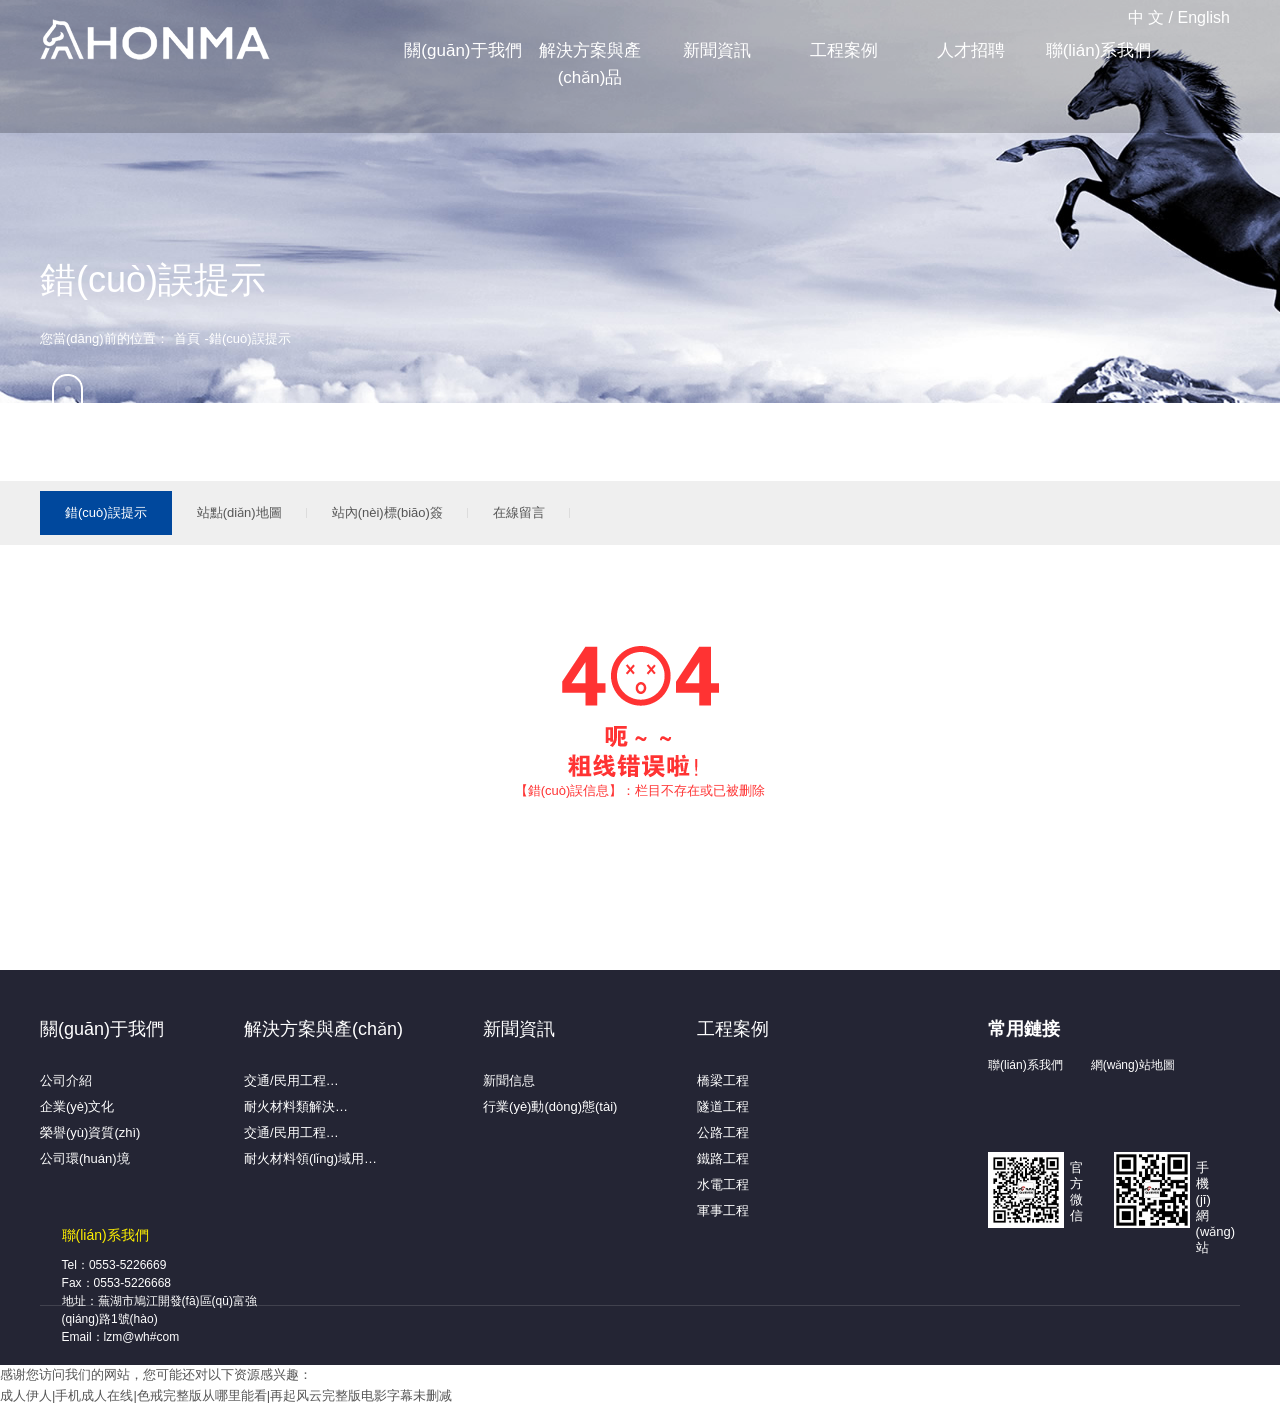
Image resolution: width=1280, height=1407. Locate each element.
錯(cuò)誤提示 (106, 512)
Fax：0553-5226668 (116, 1283)
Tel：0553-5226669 (114, 1265)
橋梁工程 (723, 1080)
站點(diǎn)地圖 (239, 512)
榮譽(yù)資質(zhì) (90, 1132)
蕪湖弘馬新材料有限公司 (155, 41)
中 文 (1146, 17)
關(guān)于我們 (462, 50)
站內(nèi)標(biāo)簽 (387, 512)
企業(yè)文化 (77, 1106)
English (1204, 17)
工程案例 (844, 50)
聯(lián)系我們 (1099, 50)
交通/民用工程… (291, 1080)
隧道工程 (723, 1106)
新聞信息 (509, 1080)
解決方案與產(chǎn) (323, 1029)
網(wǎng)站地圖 (1133, 1065)
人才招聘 (971, 50)
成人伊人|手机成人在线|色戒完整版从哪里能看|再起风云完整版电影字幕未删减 (226, 1395)
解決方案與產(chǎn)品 (590, 64)
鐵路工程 (723, 1158)
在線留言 (519, 512)
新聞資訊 (717, 50)
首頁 (187, 338)
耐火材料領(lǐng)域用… (310, 1158)
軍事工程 (723, 1210)
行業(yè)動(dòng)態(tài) (550, 1106)
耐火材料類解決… (296, 1106)
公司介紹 (66, 1080)
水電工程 (723, 1184)
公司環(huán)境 (85, 1158)
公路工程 (723, 1132)
